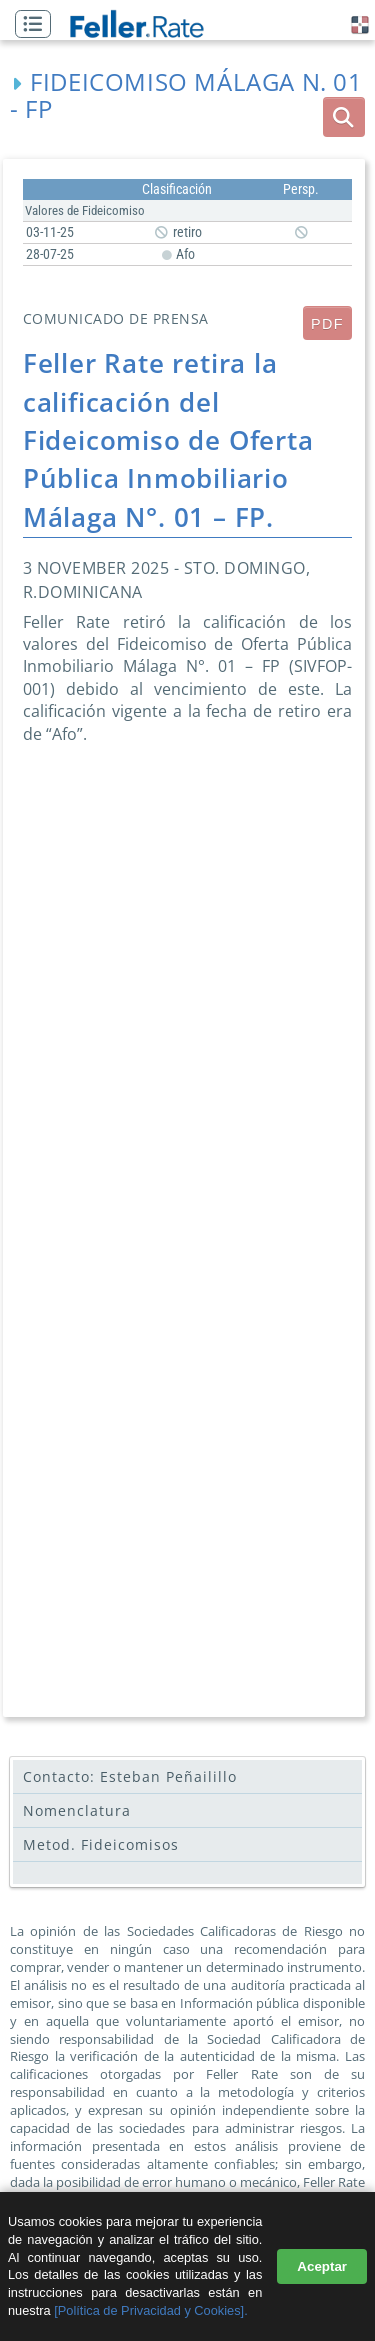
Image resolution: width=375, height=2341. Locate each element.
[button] (38, 25)
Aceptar (322, 2266)
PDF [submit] (327, 324)
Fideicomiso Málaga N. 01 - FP (186, 95)
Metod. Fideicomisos (101, 1844)
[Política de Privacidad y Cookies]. (150, 2310)
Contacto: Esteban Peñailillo (130, 1776)
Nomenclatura (77, 1810)
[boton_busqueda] (344, 117)
